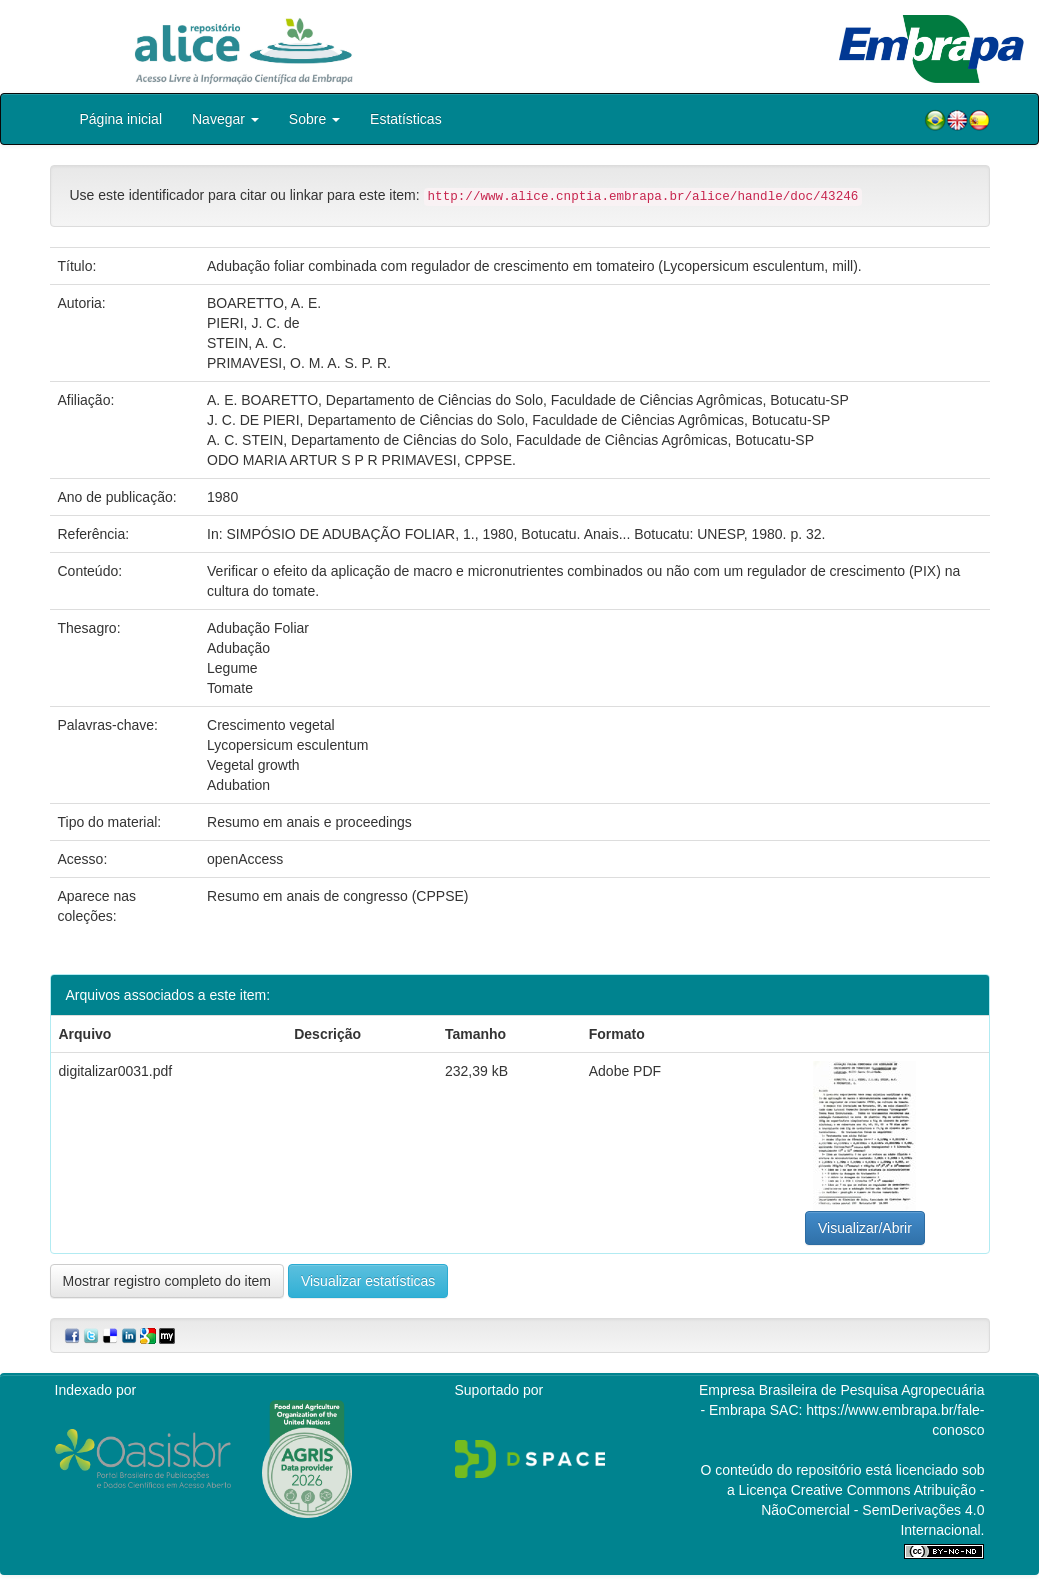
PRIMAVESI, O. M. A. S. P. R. (299, 363)
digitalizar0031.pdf (116, 1071)
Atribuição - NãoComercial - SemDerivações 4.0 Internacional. (872, 1510)
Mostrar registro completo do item (167, 1281)
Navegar (225, 119)
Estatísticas (406, 119)
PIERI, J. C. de (253, 323)
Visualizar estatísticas (368, 1281)
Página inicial (121, 119)
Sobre (314, 119)
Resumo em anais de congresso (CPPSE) (337, 896)
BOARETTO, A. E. (264, 303)
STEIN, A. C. (246, 343)
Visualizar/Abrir (865, 1228)
